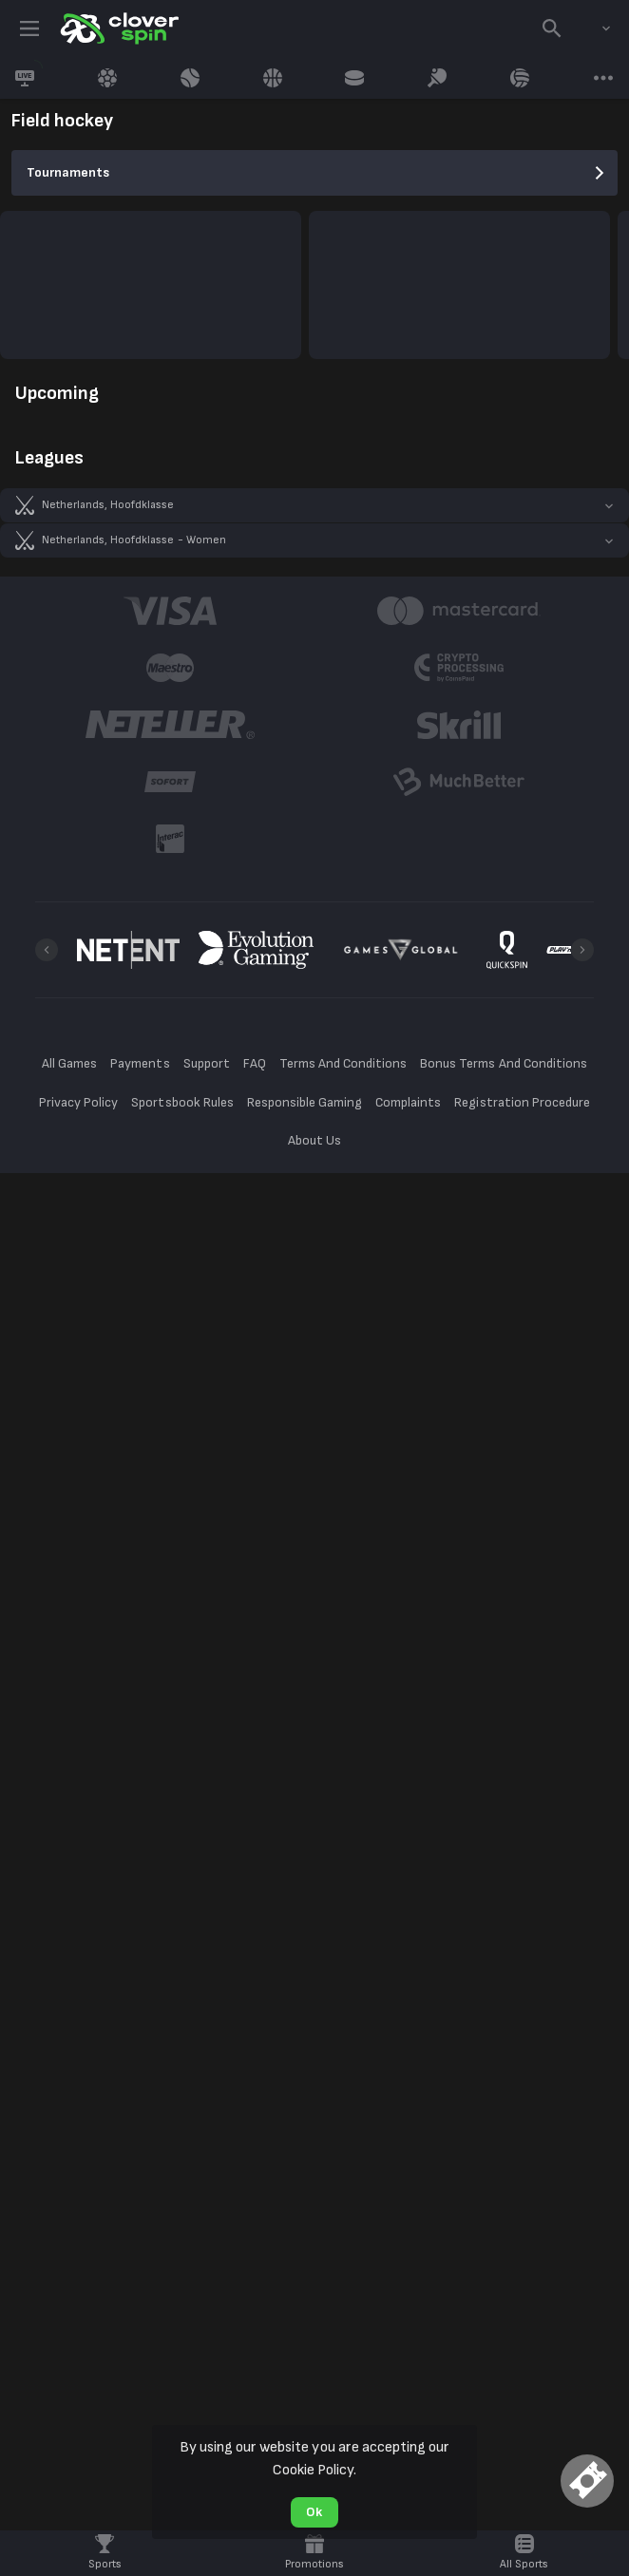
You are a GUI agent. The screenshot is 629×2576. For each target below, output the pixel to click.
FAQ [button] (254, 1063)
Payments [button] (139, 1063)
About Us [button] (314, 1140)
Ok (314, 2512)
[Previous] (46, 949)
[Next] (582, 949)
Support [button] (206, 1063)
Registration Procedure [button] (522, 1102)
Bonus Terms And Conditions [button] (503, 1063)
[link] (117, 28)
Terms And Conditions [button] (343, 1063)
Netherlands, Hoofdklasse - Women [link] (134, 540)
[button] (314, 505)
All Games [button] (69, 1063)
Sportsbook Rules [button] (182, 1102)
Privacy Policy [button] (78, 1102)
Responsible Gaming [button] (304, 1102)
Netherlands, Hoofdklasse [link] (108, 505)
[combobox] (592, 28)
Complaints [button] (408, 1102)
